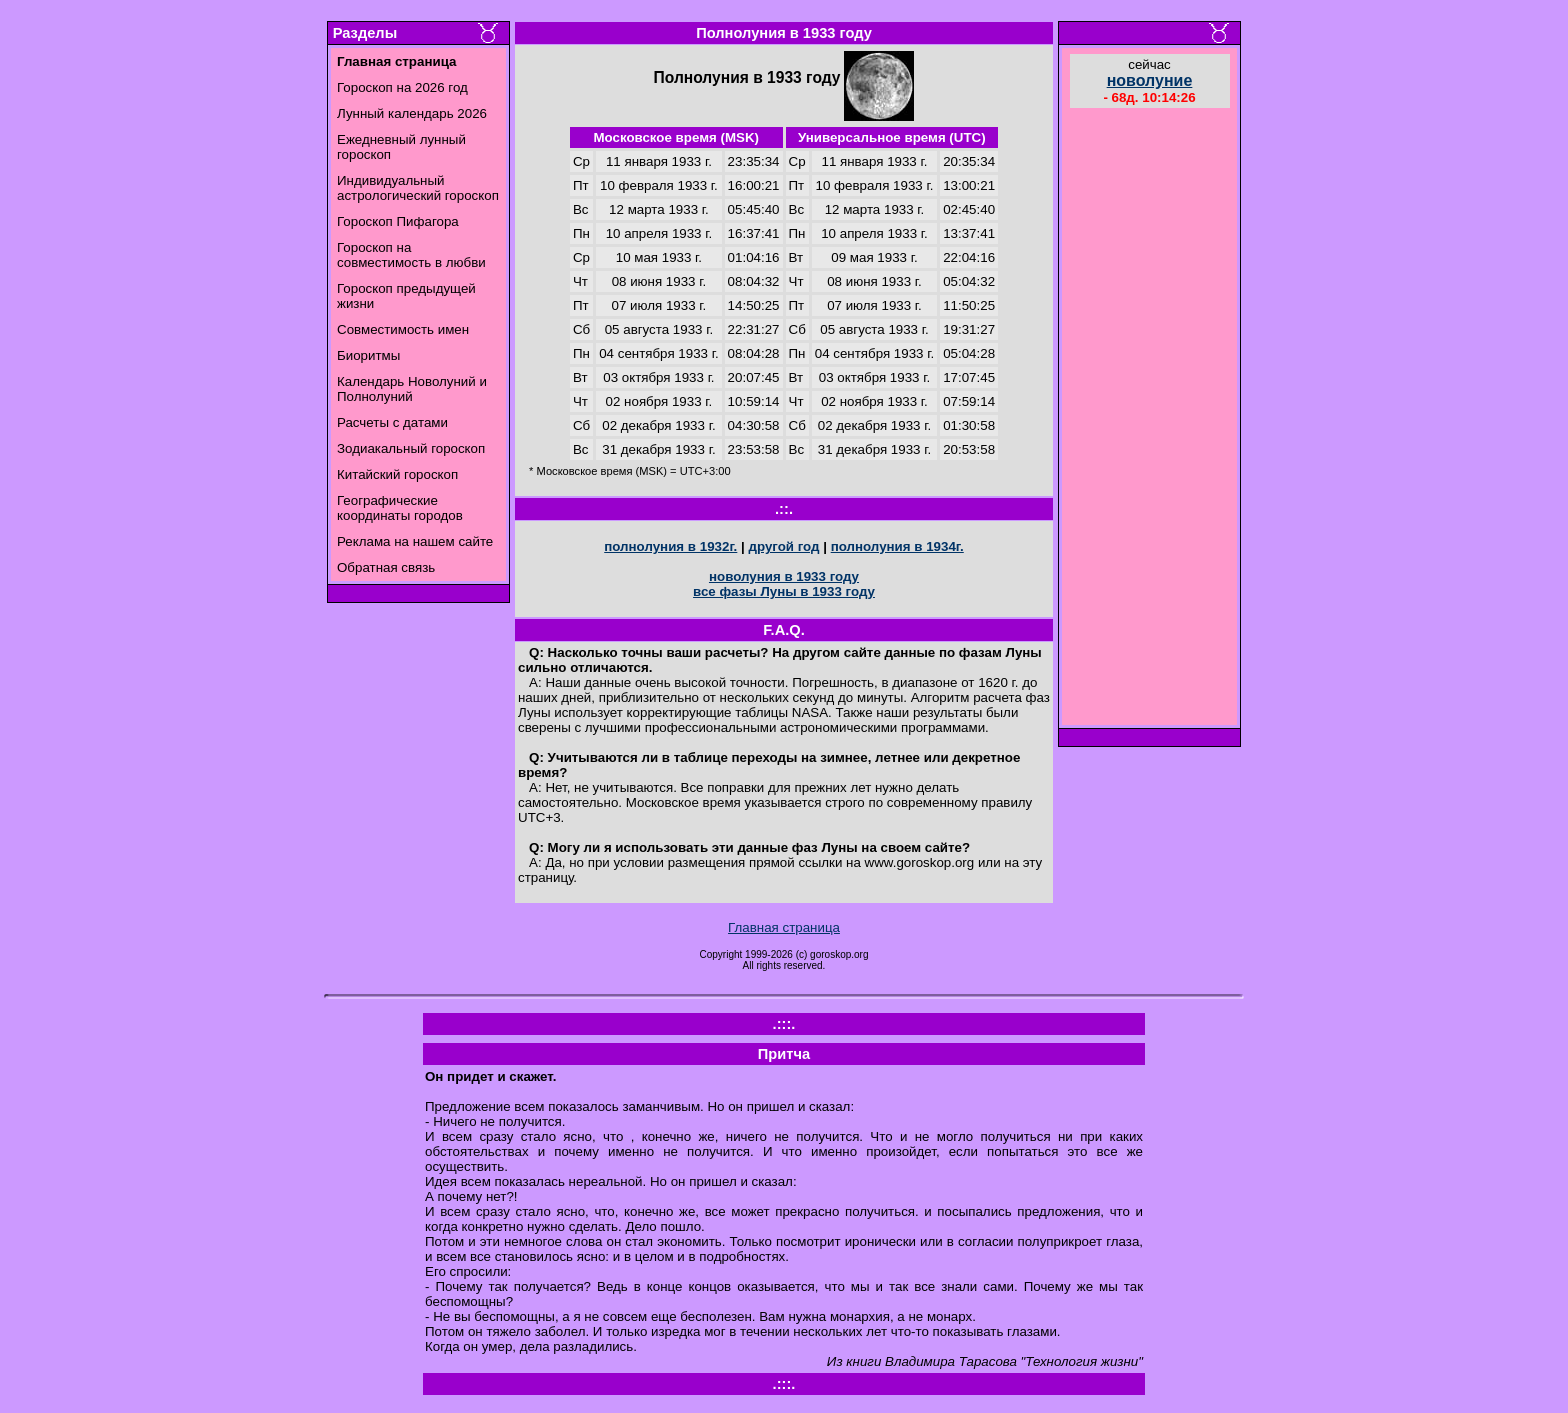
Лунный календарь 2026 (412, 113)
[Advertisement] (1150, 419)
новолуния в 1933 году (784, 576)
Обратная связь (386, 567)
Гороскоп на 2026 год (402, 87)
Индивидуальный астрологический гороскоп (418, 188)
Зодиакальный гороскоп (411, 448)
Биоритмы (368, 355)
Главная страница (784, 927)
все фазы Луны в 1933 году (784, 591)
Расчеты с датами (392, 422)
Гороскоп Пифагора (398, 221)
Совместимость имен (403, 329)
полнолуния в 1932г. (670, 546)
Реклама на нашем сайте (415, 541)
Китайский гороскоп (397, 474)
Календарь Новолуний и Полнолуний (412, 389)
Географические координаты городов (400, 508)
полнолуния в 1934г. (897, 546)
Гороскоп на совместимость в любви (411, 255)
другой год (783, 546)
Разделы (365, 33)
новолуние (1150, 80)
